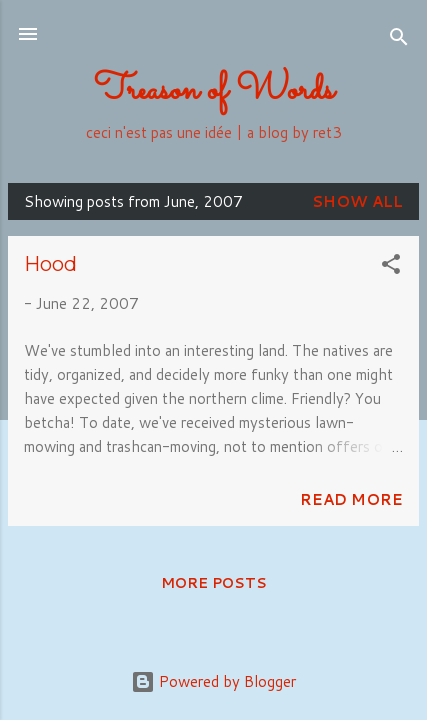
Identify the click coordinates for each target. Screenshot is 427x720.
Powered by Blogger (213, 681)
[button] (391, 267)
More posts (214, 583)
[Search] (399, 40)
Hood (50, 264)
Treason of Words (214, 90)
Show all (357, 201)
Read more (351, 499)
